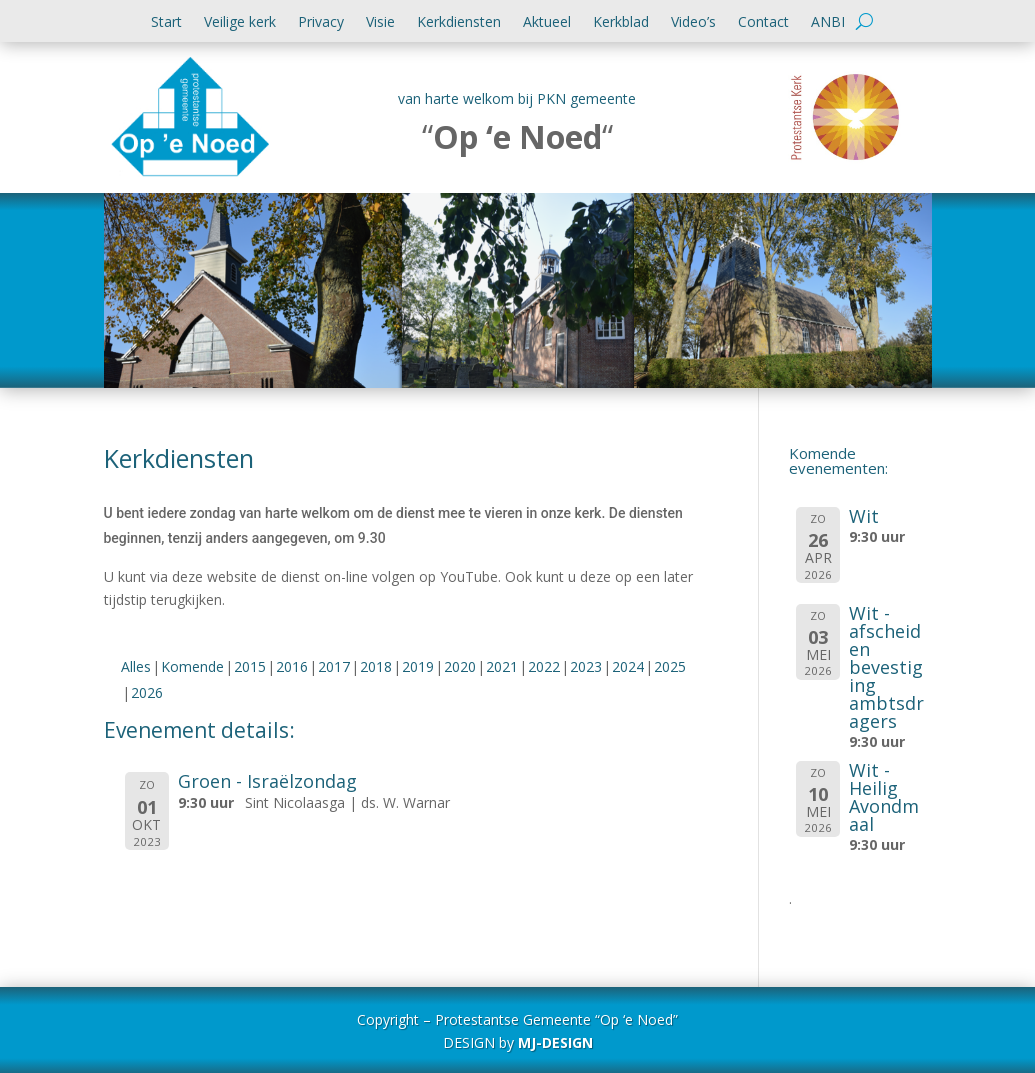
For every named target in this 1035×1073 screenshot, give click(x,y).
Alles (136, 666)
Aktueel (547, 23)
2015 (250, 666)
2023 (586, 666)
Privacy (321, 23)
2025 (670, 666)
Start (166, 23)
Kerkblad (621, 23)
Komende (192, 666)
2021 (502, 666)
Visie (380, 23)
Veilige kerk (240, 23)
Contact (763, 23)
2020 (460, 666)
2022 (544, 666)
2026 (147, 692)
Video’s (693, 23)
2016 (292, 666)
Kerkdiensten (459, 23)
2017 (334, 666)
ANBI (828, 23)
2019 (418, 666)
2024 (628, 666)
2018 (376, 666)
